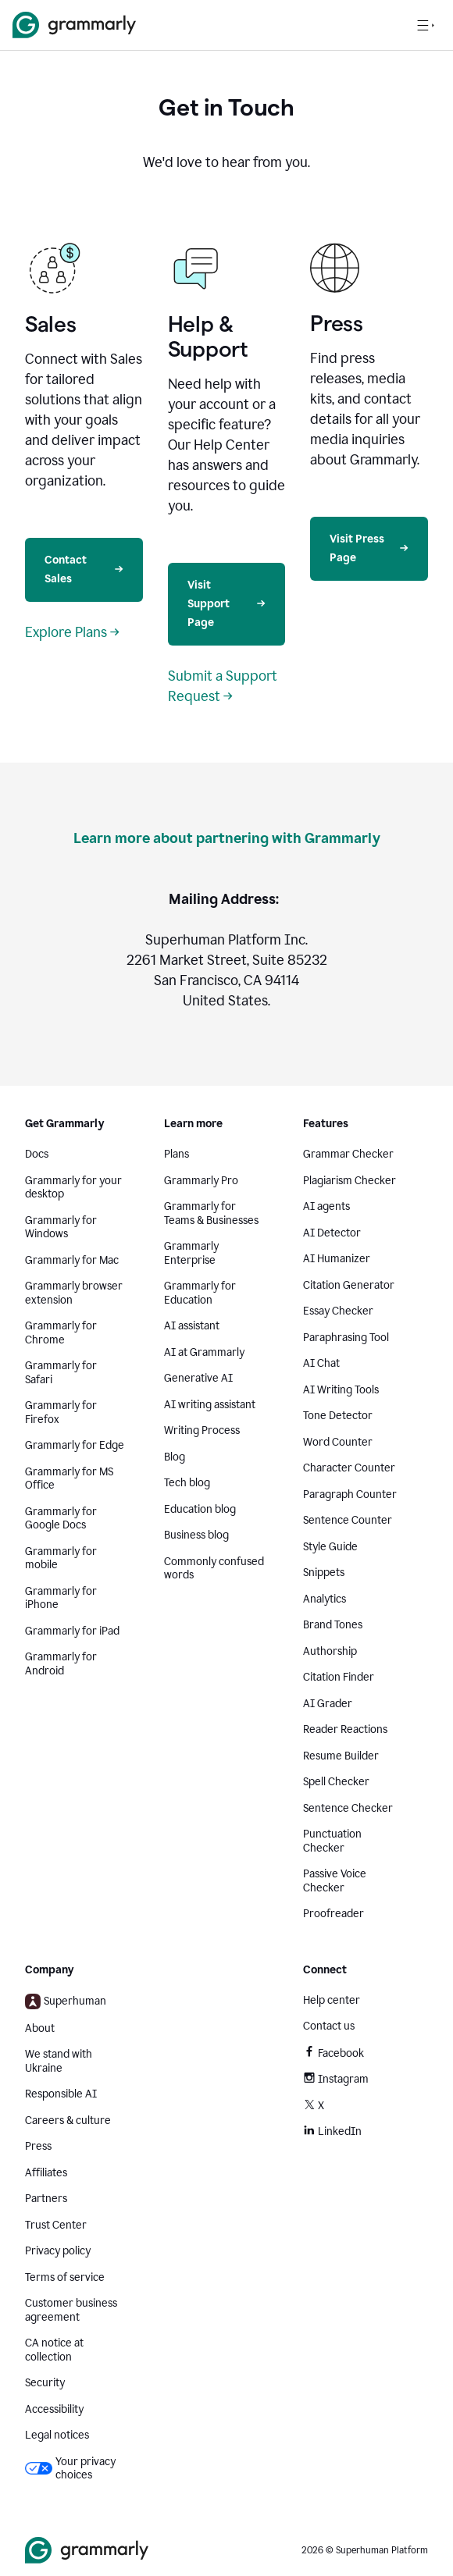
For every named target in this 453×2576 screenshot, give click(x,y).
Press (38, 2146)
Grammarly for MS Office (69, 1479)
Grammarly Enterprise (191, 1253)
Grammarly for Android (61, 1664)
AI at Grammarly (204, 1352)
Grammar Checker (348, 1154)
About (40, 2028)
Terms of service (65, 2277)
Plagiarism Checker (349, 1180)
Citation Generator (348, 1285)
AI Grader (327, 1703)
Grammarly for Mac (72, 1260)
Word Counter (338, 1442)
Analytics (324, 1599)
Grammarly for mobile (61, 1558)
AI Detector (332, 1233)
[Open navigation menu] (426, 24)
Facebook (333, 2053)
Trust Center (56, 2225)
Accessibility (54, 2409)
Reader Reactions (345, 1729)
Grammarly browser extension (74, 1293)
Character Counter (349, 1468)
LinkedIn (332, 2131)
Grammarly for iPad (72, 1631)
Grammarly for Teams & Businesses (211, 1213)
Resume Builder (341, 1756)
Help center (331, 2000)
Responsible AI (61, 2094)
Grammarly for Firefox (61, 1412)
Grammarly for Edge (74, 1445)
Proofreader (333, 1913)
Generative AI (198, 1378)
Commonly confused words (214, 1568)
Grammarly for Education (200, 1293)
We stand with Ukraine (58, 2061)
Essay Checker (338, 1311)
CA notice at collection (54, 2350)
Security (45, 2382)
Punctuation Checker (332, 1841)
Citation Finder (338, 1677)
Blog (174, 1457)
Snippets (323, 1572)
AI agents (326, 1206)
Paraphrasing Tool (346, 1337)
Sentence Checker (348, 1808)
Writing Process (202, 1430)
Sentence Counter (347, 1520)
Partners (46, 2198)
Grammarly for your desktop (73, 1187)
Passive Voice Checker (334, 1881)
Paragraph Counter (350, 1494)
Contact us (329, 2026)
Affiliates (46, 2172)
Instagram (336, 2079)
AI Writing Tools (341, 1390)
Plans (176, 1154)
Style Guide (330, 1546)
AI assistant (191, 1325)
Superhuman (65, 2001)
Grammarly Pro (201, 1180)
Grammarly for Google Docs (61, 1518)
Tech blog (187, 1482)
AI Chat (321, 1363)
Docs (36, 1154)
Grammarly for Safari (61, 1372)
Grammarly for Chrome (61, 1333)
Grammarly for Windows (61, 1227)
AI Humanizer (336, 1258)
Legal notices (57, 2435)
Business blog (196, 1535)
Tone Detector (338, 1415)
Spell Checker (336, 1781)
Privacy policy (58, 2251)
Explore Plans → (72, 632)
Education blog (200, 1509)
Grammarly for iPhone (61, 1598)
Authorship (330, 1651)
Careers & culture (68, 2120)
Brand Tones (332, 1624)
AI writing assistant (209, 1404)
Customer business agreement (71, 2310)
